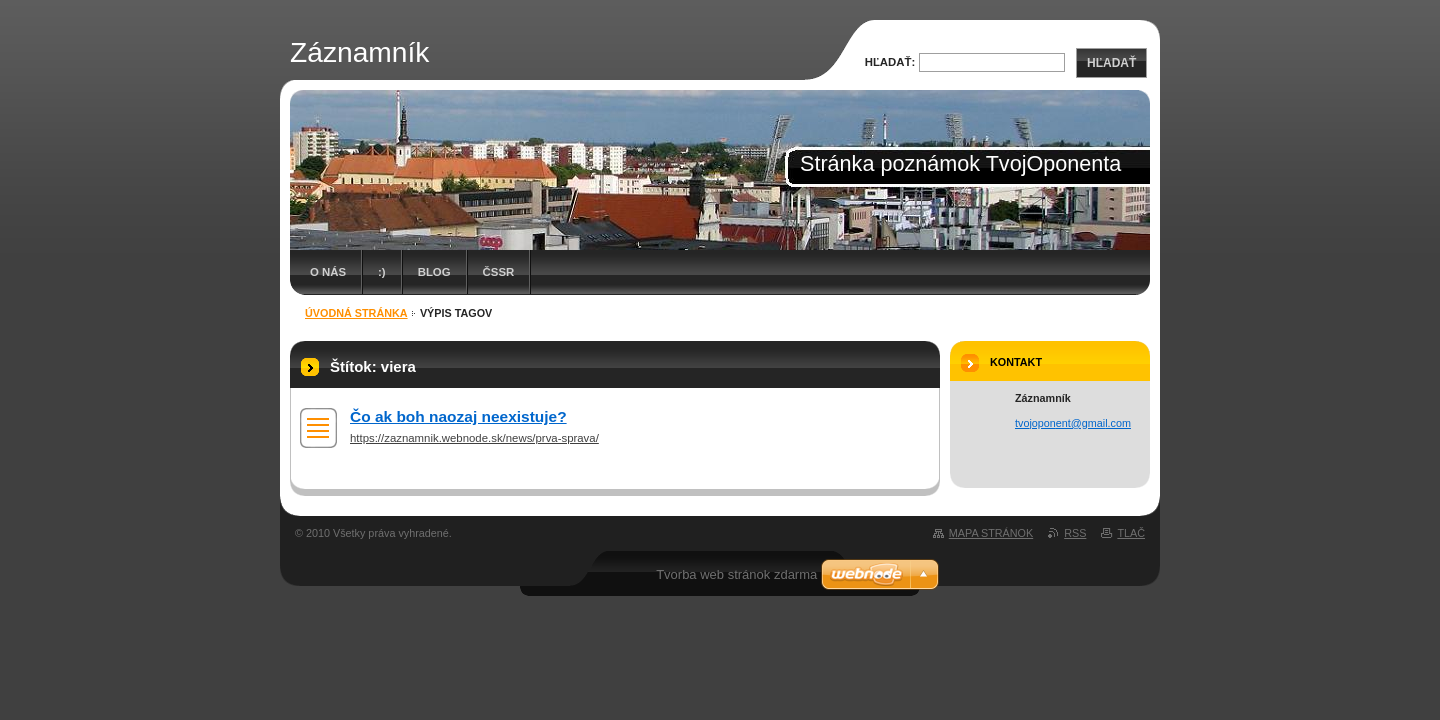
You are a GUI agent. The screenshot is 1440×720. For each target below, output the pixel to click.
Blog (434, 272)
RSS (1075, 533)
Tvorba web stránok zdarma (736, 574)
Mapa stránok (991, 533)
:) (382, 272)
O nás (328, 272)
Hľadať (1111, 63)
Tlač (1131, 533)
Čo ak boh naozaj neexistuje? (458, 416)
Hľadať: (890, 62)
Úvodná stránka (356, 313)
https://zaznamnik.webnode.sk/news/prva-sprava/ (474, 438)
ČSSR (499, 272)
